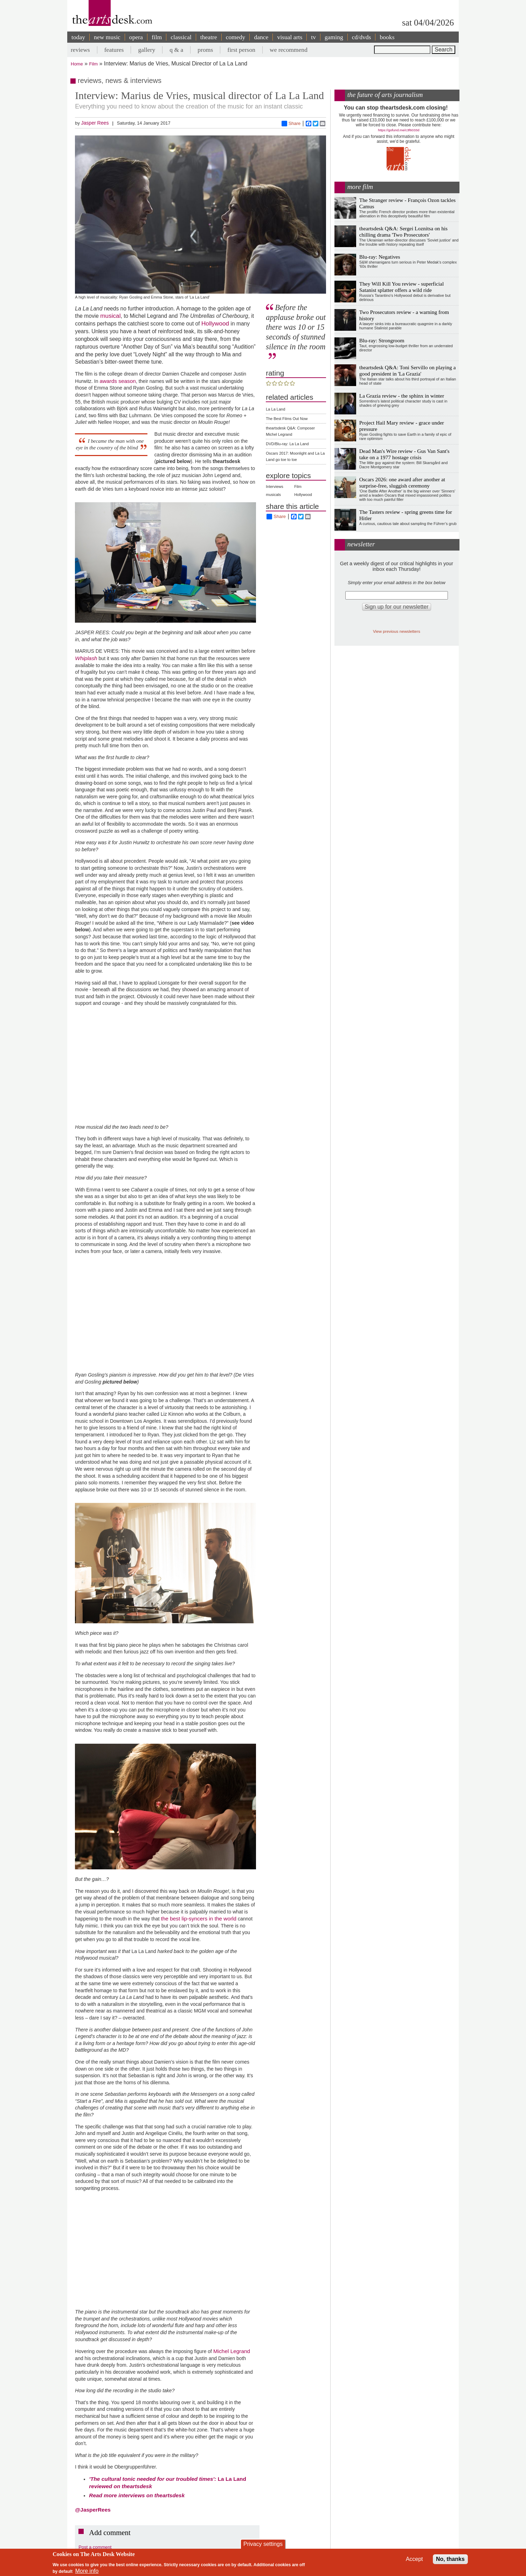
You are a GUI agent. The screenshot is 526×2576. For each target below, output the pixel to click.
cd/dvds (361, 37)
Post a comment (94, 2547)
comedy (235, 37)
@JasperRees (92, 2510)
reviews (80, 49)
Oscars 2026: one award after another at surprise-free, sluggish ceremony (402, 482)
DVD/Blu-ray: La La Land (287, 444)
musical (110, 315)
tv (313, 37)
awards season (117, 381)
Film (93, 63)
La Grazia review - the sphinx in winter (401, 396)
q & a (176, 49)
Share (291, 123)
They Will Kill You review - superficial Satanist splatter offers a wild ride (401, 287)
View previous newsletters (396, 631)
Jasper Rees (95, 123)
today (78, 37)
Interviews (274, 486)
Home (77, 63)
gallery (146, 49)
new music (107, 37)
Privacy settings (263, 2544)
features (114, 49)
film (157, 37)
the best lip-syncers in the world (199, 1918)
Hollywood (215, 323)
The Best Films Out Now (286, 418)
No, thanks (450, 2559)
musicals (273, 494)
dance (261, 37)
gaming (334, 37)
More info (87, 2571)
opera (136, 37)
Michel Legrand (231, 2351)
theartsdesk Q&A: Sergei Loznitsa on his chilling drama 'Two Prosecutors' (403, 231)
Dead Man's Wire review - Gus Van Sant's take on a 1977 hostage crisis (404, 454)
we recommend (288, 49)
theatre (208, 37)
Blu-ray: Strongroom (381, 340)
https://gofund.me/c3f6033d (398, 130)
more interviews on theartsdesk (137, 2495)
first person (241, 49)
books (387, 37)
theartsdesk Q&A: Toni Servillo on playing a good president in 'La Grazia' (407, 370)
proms (205, 49)
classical (181, 37)
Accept (414, 2559)
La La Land (275, 409)
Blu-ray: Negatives (379, 257)
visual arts (289, 37)
